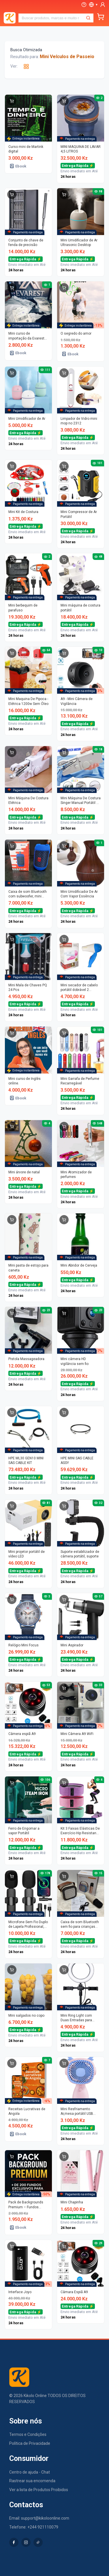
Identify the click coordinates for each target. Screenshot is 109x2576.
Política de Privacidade (29, 2443)
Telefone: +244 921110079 (33, 2527)
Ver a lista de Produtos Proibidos (38, 2489)
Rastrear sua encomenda (32, 2480)
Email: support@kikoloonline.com (39, 2518)
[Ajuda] (84, 4)
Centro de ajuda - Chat (29, 2472)
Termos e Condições (27, 2434)
